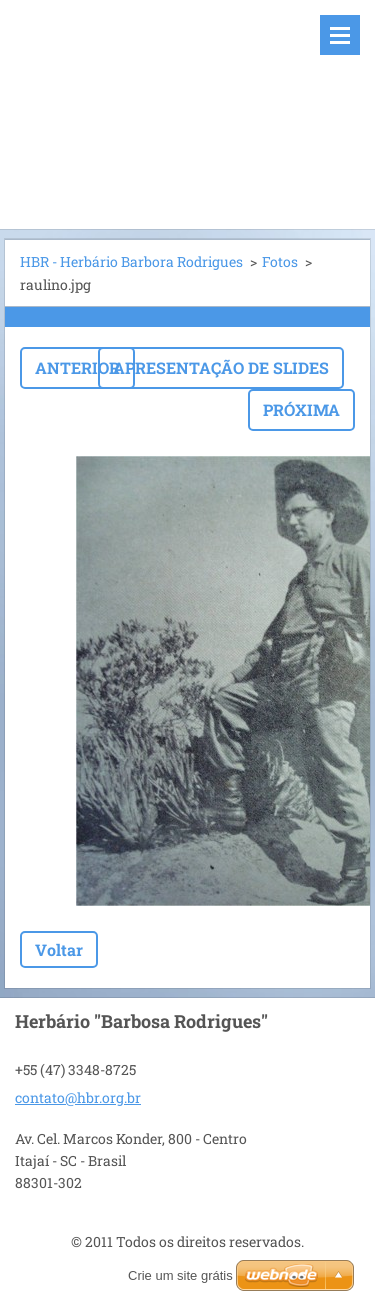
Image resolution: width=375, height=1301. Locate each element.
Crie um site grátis (180, 1275)
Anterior (77, 367)
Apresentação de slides (221, 367)
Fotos (280, 261)
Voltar (59, 949)
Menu (340, 35)
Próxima (301, 409)
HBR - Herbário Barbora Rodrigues (131, 261)
